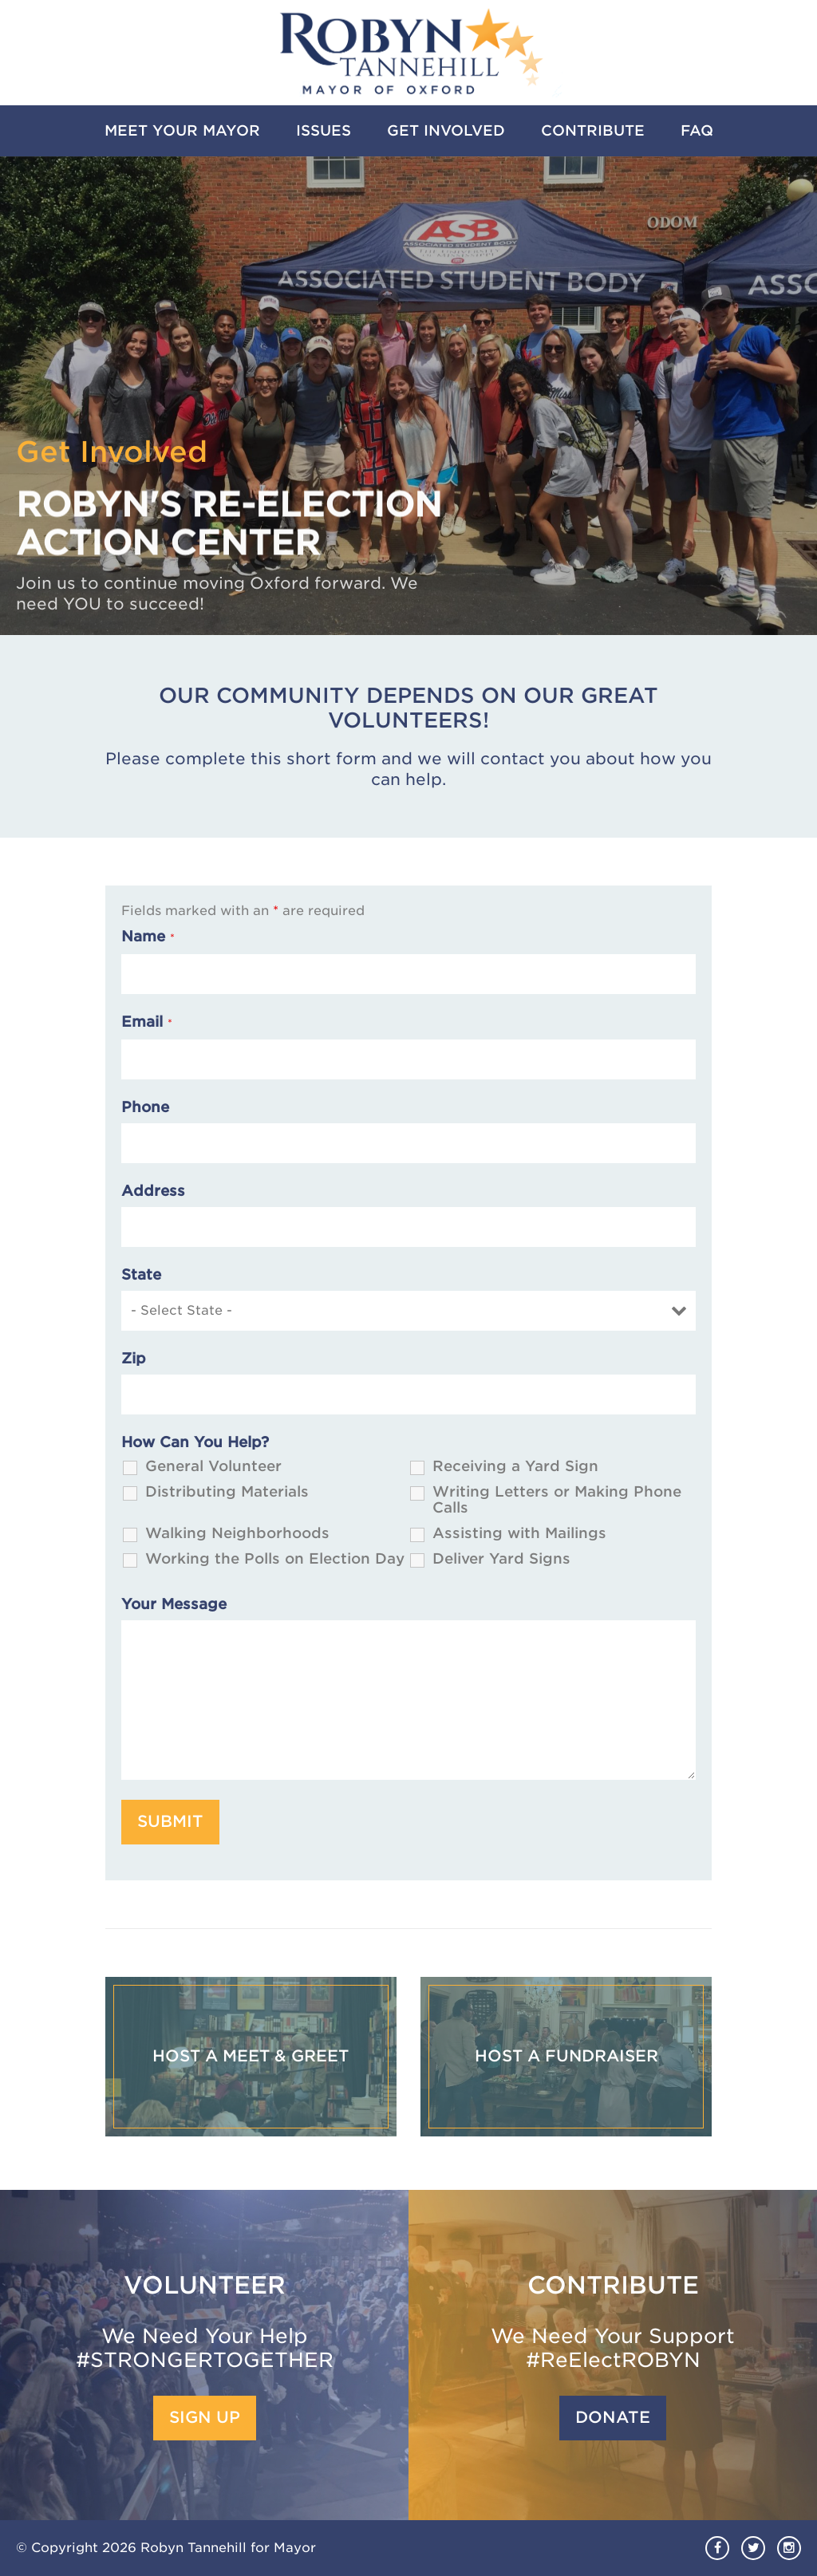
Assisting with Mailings (519, 1533)
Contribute (593, 130)
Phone (145, 1107)
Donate (612, 2418)
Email (146, 1022)
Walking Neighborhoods (237, 1533)
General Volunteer (213, 1466)
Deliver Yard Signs (501, 1559)
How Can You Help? (195, 1442)
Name (148, 937)
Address (153, 1191)
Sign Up (204, 2418)
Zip (133, 1359)
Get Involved (446, 130)
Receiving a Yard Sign (515, 1466)
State (141, 1275)
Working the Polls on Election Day (275, 1559)
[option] (408, 395)
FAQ (697, 130)
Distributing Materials (227, 1492)
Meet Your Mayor (182, 130)
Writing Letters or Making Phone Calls (556, 1500)
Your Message (174, 1604)
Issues (323, 130)
